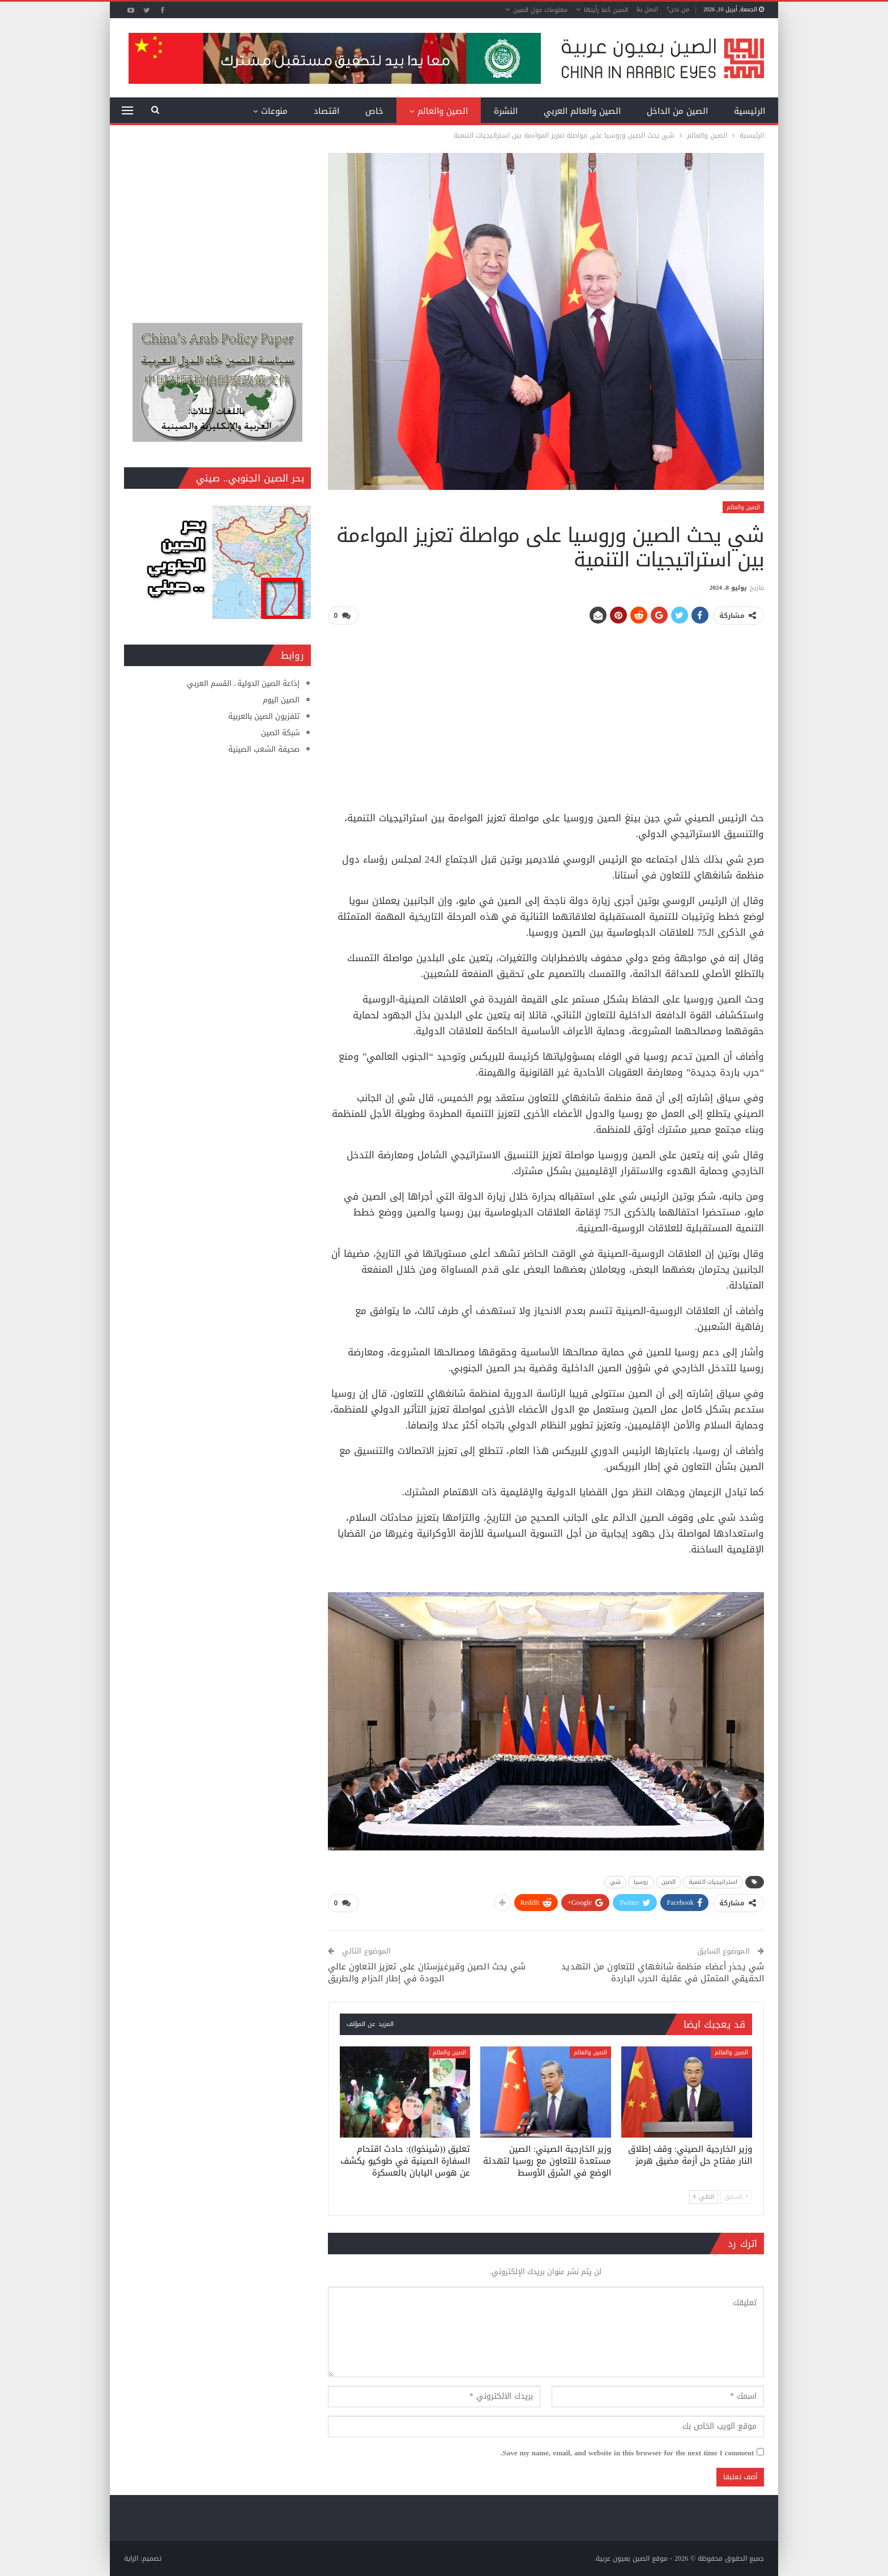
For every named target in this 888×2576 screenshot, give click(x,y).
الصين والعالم (442, 111)
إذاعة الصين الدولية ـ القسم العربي (243, 683)
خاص (374, 111)
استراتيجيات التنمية (713, 1881)
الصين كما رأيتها (606, 10)
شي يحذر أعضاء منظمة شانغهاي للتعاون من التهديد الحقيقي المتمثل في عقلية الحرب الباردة (662, 1972)
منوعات (274, 111)
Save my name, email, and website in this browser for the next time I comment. (627, 2453)
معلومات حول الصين (540, 10)
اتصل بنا (647, 9)
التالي (703, 2197)
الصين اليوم (281, 700)
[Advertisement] (546, 713)
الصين (668, 1881)
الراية (131, 2558)
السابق (736, 2197)
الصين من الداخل (677, 111)
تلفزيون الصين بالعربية (264, 716)
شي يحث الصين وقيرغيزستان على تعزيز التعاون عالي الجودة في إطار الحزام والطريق (427, 1972)
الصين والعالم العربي (582, 111)
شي (615, 1881)
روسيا (641, 1881)
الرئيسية (749, 111)
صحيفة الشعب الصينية (264, 749)
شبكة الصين (280, 733)
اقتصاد (326, 111)
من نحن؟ (678, 9)
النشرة (506, 111)
